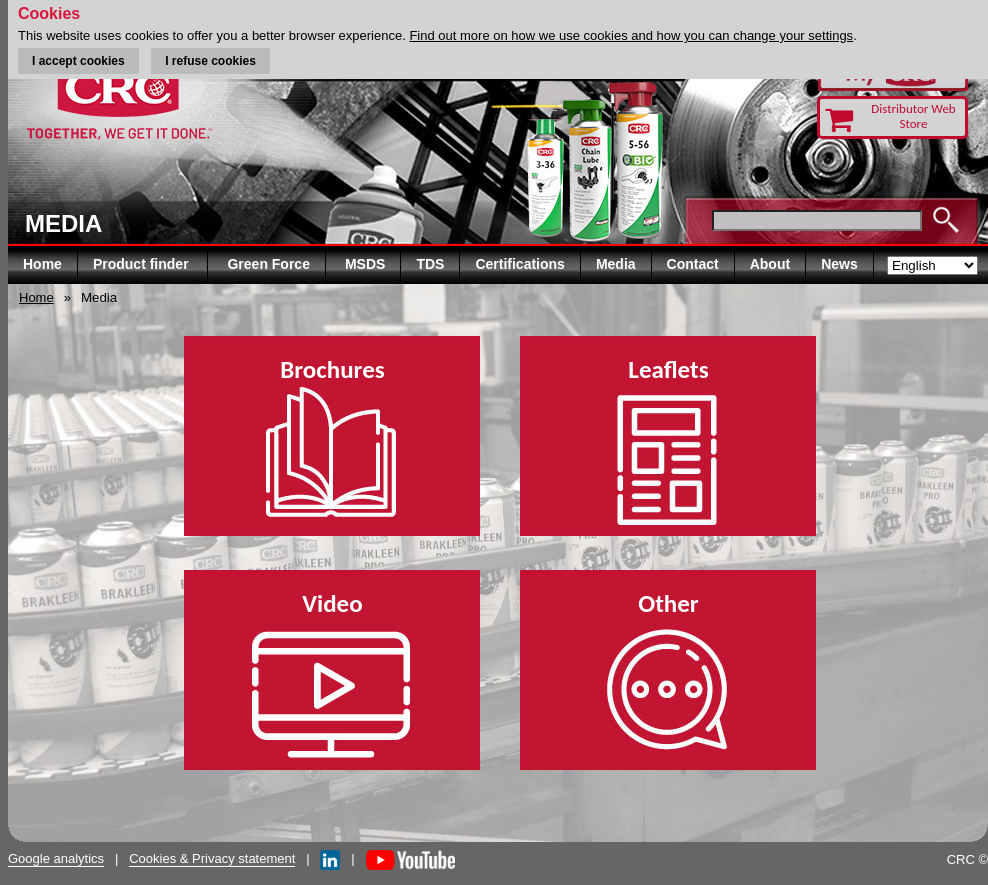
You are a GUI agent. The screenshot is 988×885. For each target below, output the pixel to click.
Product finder (143, 264)
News (839, 264)
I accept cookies (78, 61)
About (770, 264)
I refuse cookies (210, 61)
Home (42, 264)
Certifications (519, 264)
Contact (693, 264)
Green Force (268, 264)
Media (616, 264)
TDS (430, 264)
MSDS (365, 264)
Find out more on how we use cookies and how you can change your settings (631, 35)
